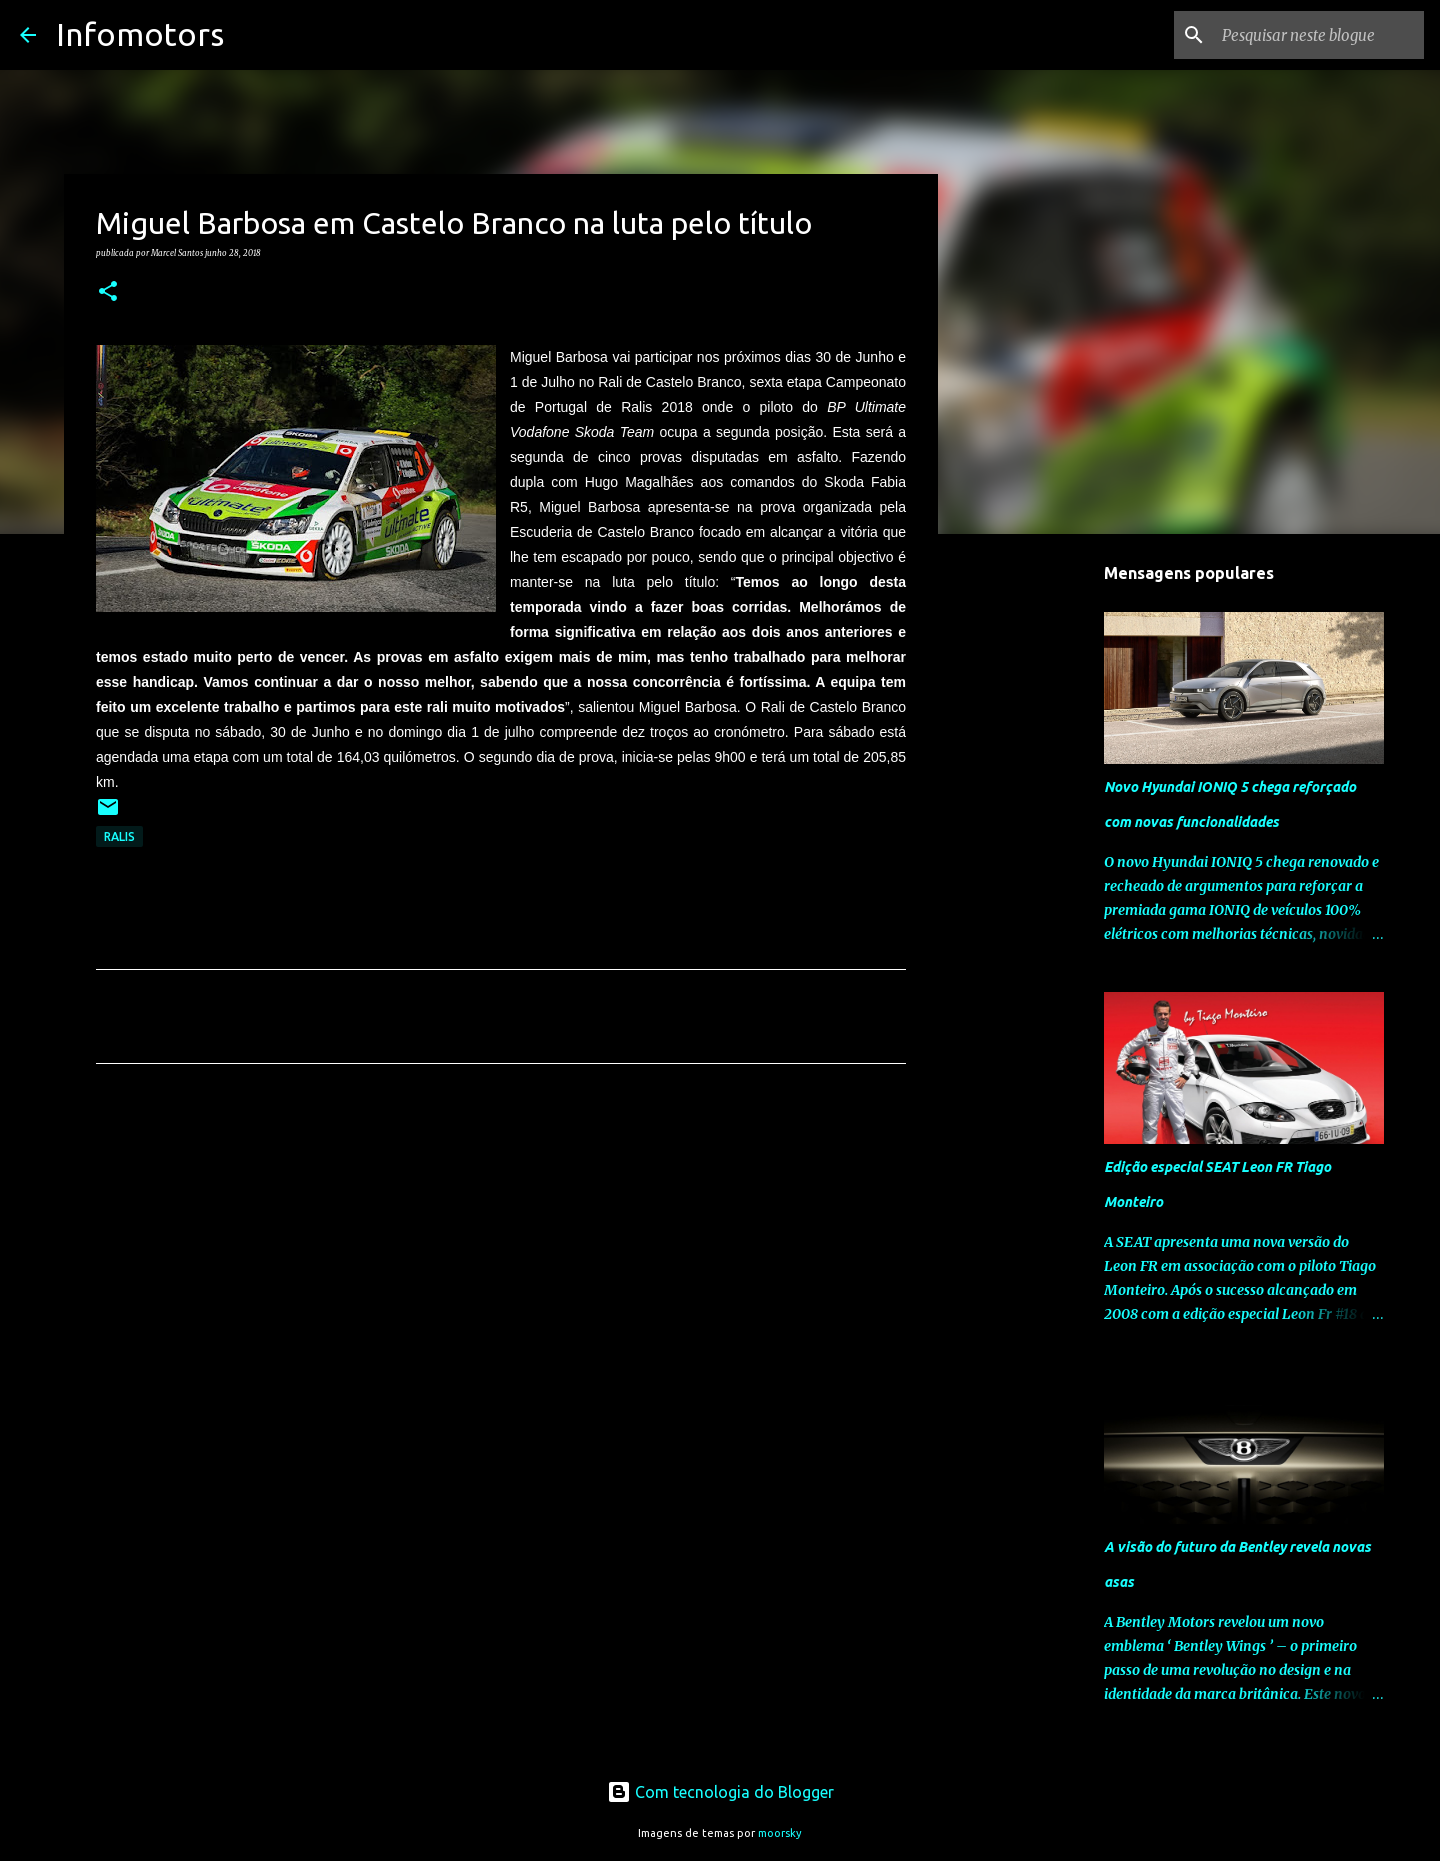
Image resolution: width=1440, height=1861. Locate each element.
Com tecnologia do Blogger (720, 1792)
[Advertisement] (501, 1266)
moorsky (780, 1833)
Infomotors (140, 34)
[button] (108, 292)
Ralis (119, 836)
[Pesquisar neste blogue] (1319, 35)
